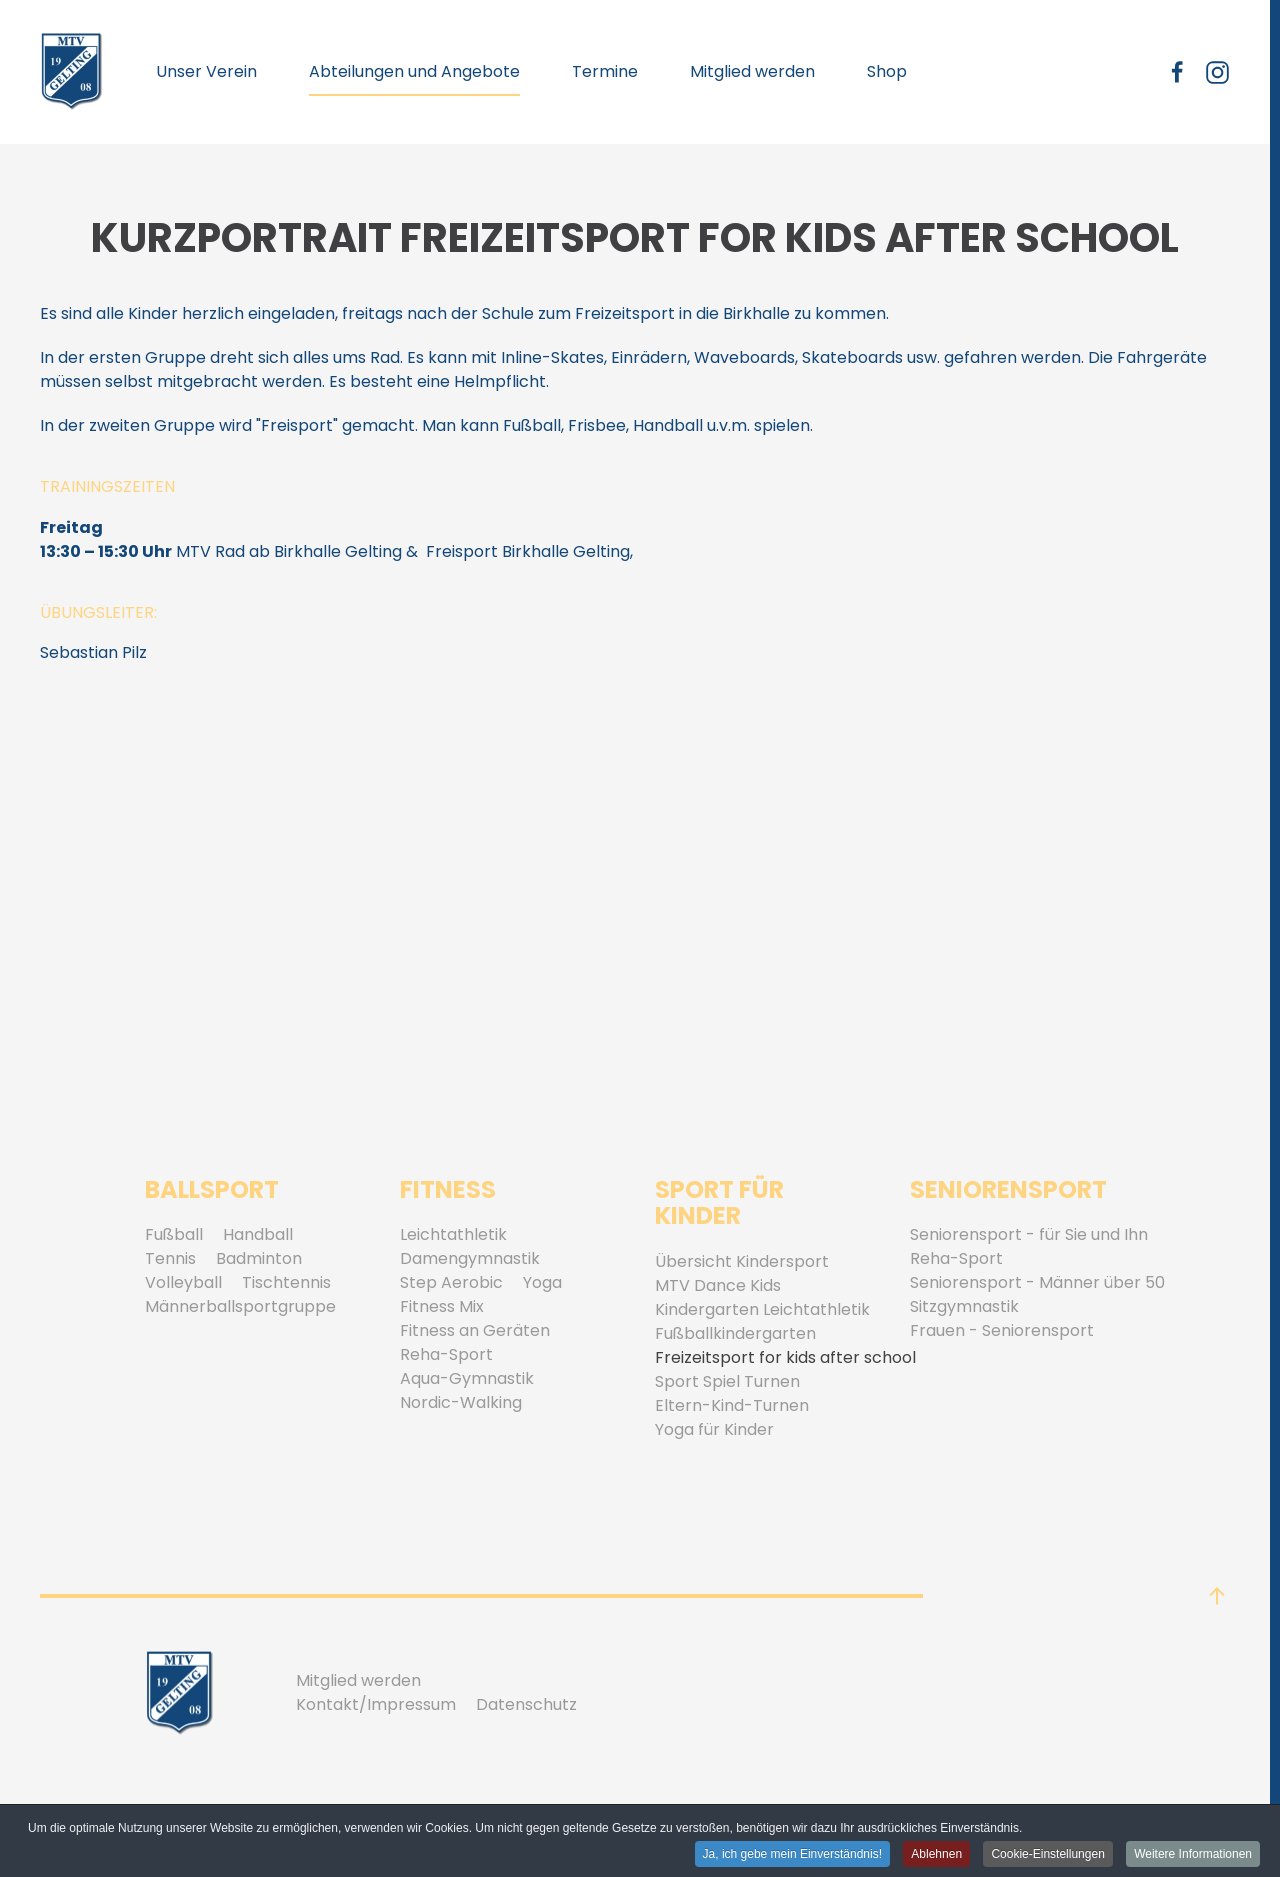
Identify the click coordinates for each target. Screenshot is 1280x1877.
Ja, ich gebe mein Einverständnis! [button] (792, 1855)
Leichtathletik (453, 1234)
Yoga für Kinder (714, 1429)
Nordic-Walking (461, 1402)
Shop (887, 71)
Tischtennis (286, 1282)
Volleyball (183, 1282)
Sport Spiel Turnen (727, 1381)
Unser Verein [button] (206, 71)
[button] (1217, 1596)
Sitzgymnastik (964, 1306)
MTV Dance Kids (718, 1285)
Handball (258, 1234)
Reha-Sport (446, 1354)
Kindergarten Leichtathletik (762, 1309)
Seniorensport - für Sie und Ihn (1029, 1234)
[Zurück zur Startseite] (72, 72)
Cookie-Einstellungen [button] (1047, 1855)
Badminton (259, 1258)
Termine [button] (605, 71)
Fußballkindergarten (735, 1333)
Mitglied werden (752, 71)
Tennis (170, 1258)
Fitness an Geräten (475, 1330)
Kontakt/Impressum (376, 1704)
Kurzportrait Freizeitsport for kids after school (635, 238)
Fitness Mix (442, 1306)
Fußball (174, 1234)
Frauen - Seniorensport (1002, 1330)
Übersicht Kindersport (742, 1261)
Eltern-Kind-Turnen (732, 1405)
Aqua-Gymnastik (467, 1378)
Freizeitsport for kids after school (785, 1357)
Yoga (542, 1282)
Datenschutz (526, 1704)
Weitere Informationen (1193, 1855)
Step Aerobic (451, 1282)
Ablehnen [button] (936, 1855)
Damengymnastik (470, 1258)
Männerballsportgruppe (240, 1306)
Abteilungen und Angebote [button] (414, 71)
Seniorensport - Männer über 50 (1037, 1282)
